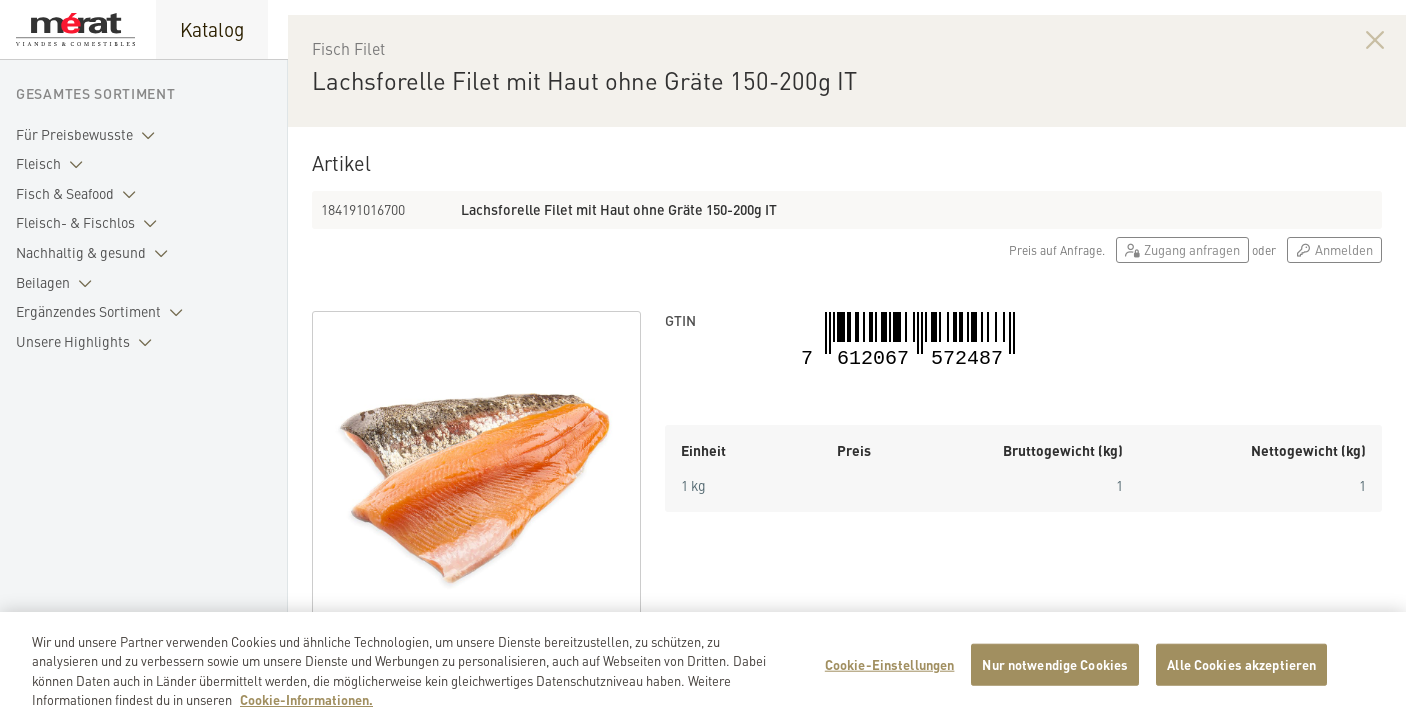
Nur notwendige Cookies (1055, 672)
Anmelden (1334, 294)
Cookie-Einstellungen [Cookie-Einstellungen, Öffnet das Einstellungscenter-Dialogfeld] (890, 672)
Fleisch (53, 164)
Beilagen (58, 283)
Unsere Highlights (88, 342)
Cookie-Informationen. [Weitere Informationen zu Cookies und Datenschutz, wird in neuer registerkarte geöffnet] (306, 708)
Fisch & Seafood (80, 194)
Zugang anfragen (1182, 294)
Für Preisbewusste (89, 135)
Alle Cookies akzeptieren (1241, 672)
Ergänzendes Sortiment (103, 312)
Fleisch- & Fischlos (90, 223)
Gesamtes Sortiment (96, 93)
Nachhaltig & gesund (96, 253)
